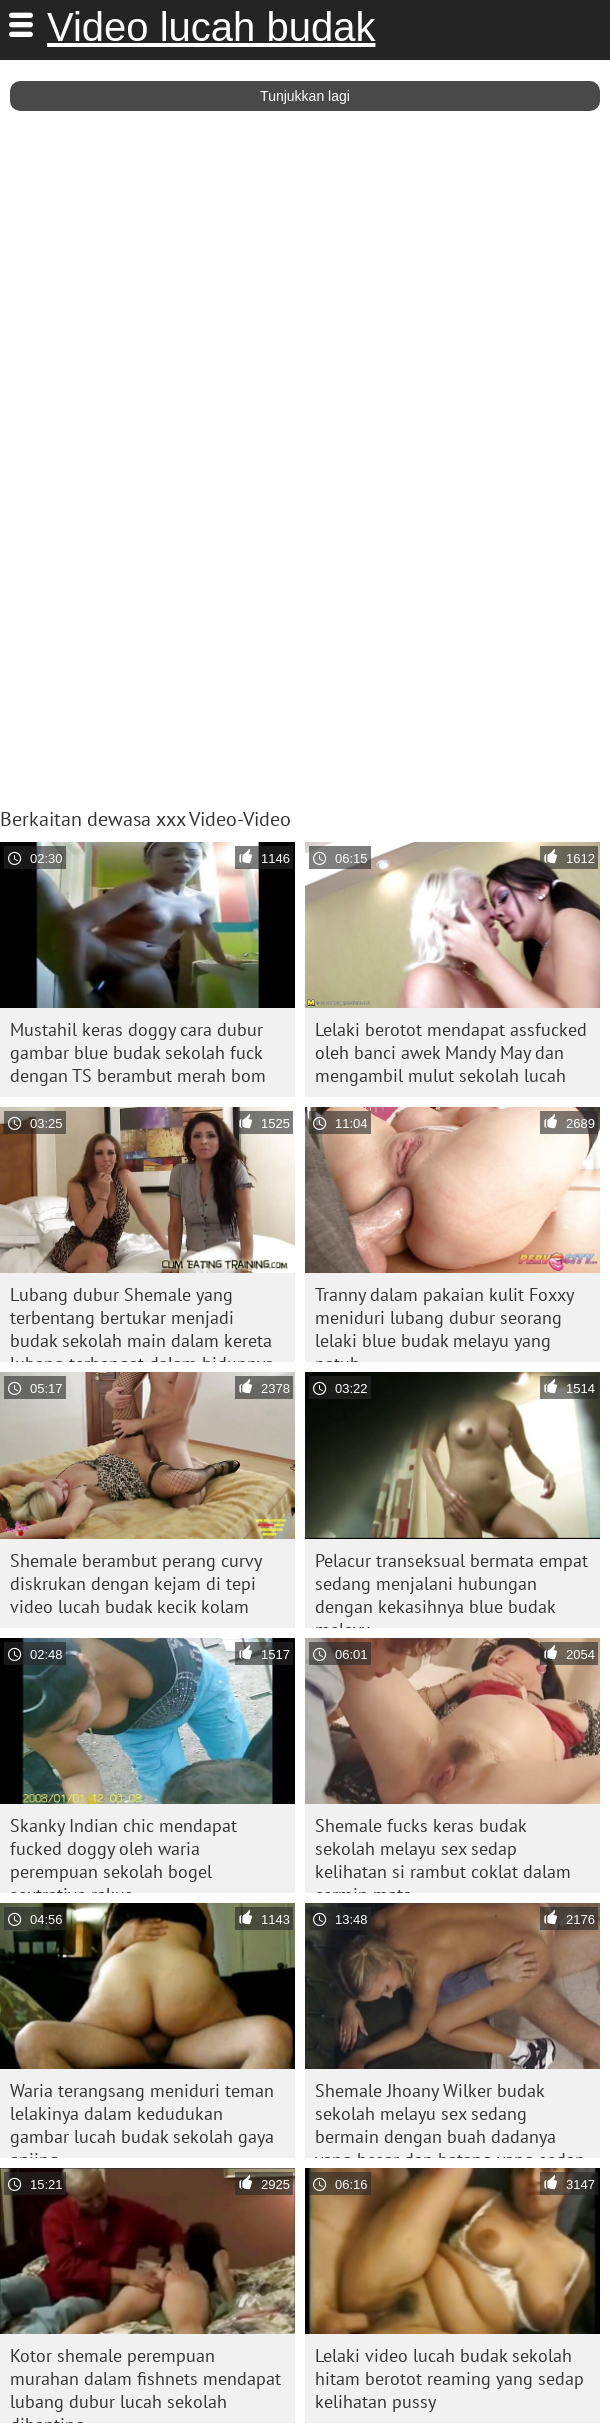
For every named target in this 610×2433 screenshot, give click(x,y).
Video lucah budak (211, 27)
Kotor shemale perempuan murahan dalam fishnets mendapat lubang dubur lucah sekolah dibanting (145, 2383)
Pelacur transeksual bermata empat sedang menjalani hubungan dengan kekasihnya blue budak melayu (451, 1588)
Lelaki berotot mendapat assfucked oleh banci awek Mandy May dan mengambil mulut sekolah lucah (451, 1052)
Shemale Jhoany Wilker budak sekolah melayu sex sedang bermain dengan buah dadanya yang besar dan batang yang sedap (450, 2118)
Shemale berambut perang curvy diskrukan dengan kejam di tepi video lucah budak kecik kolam (136, 1583)
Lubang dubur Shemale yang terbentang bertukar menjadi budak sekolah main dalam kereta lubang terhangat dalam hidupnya (142, 1322)
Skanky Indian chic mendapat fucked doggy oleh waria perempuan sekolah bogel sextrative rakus (123, 1853)
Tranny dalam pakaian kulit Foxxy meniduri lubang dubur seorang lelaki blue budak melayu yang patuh (444, 1322)
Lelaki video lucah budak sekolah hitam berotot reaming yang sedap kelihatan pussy (449, 2378)
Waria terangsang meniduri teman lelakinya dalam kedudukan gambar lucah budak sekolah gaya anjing (142, 2118)
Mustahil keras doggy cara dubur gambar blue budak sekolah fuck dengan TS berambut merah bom (138, 1052)
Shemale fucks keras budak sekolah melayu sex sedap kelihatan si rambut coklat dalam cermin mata (443, 1853)
